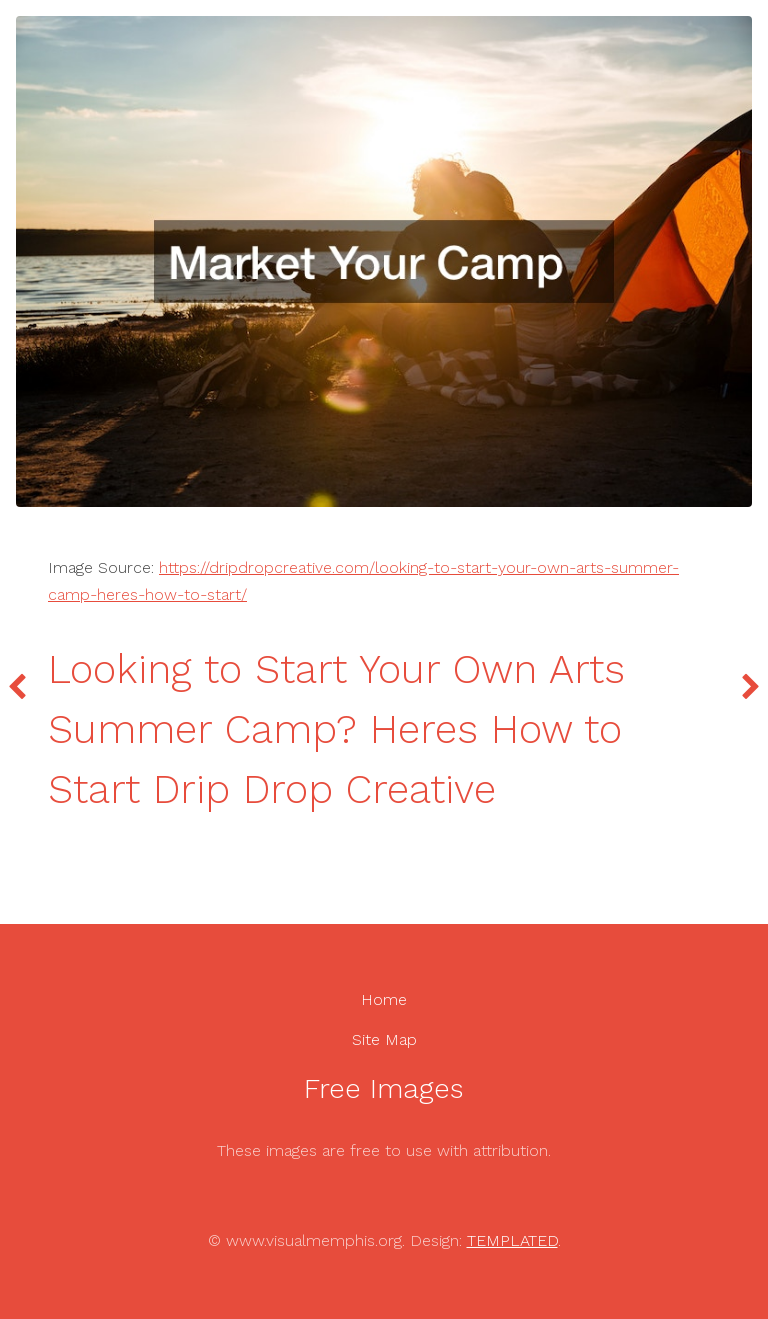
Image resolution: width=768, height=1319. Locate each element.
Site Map (384, 1039)
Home (384, 999)
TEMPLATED (512, 1240)
